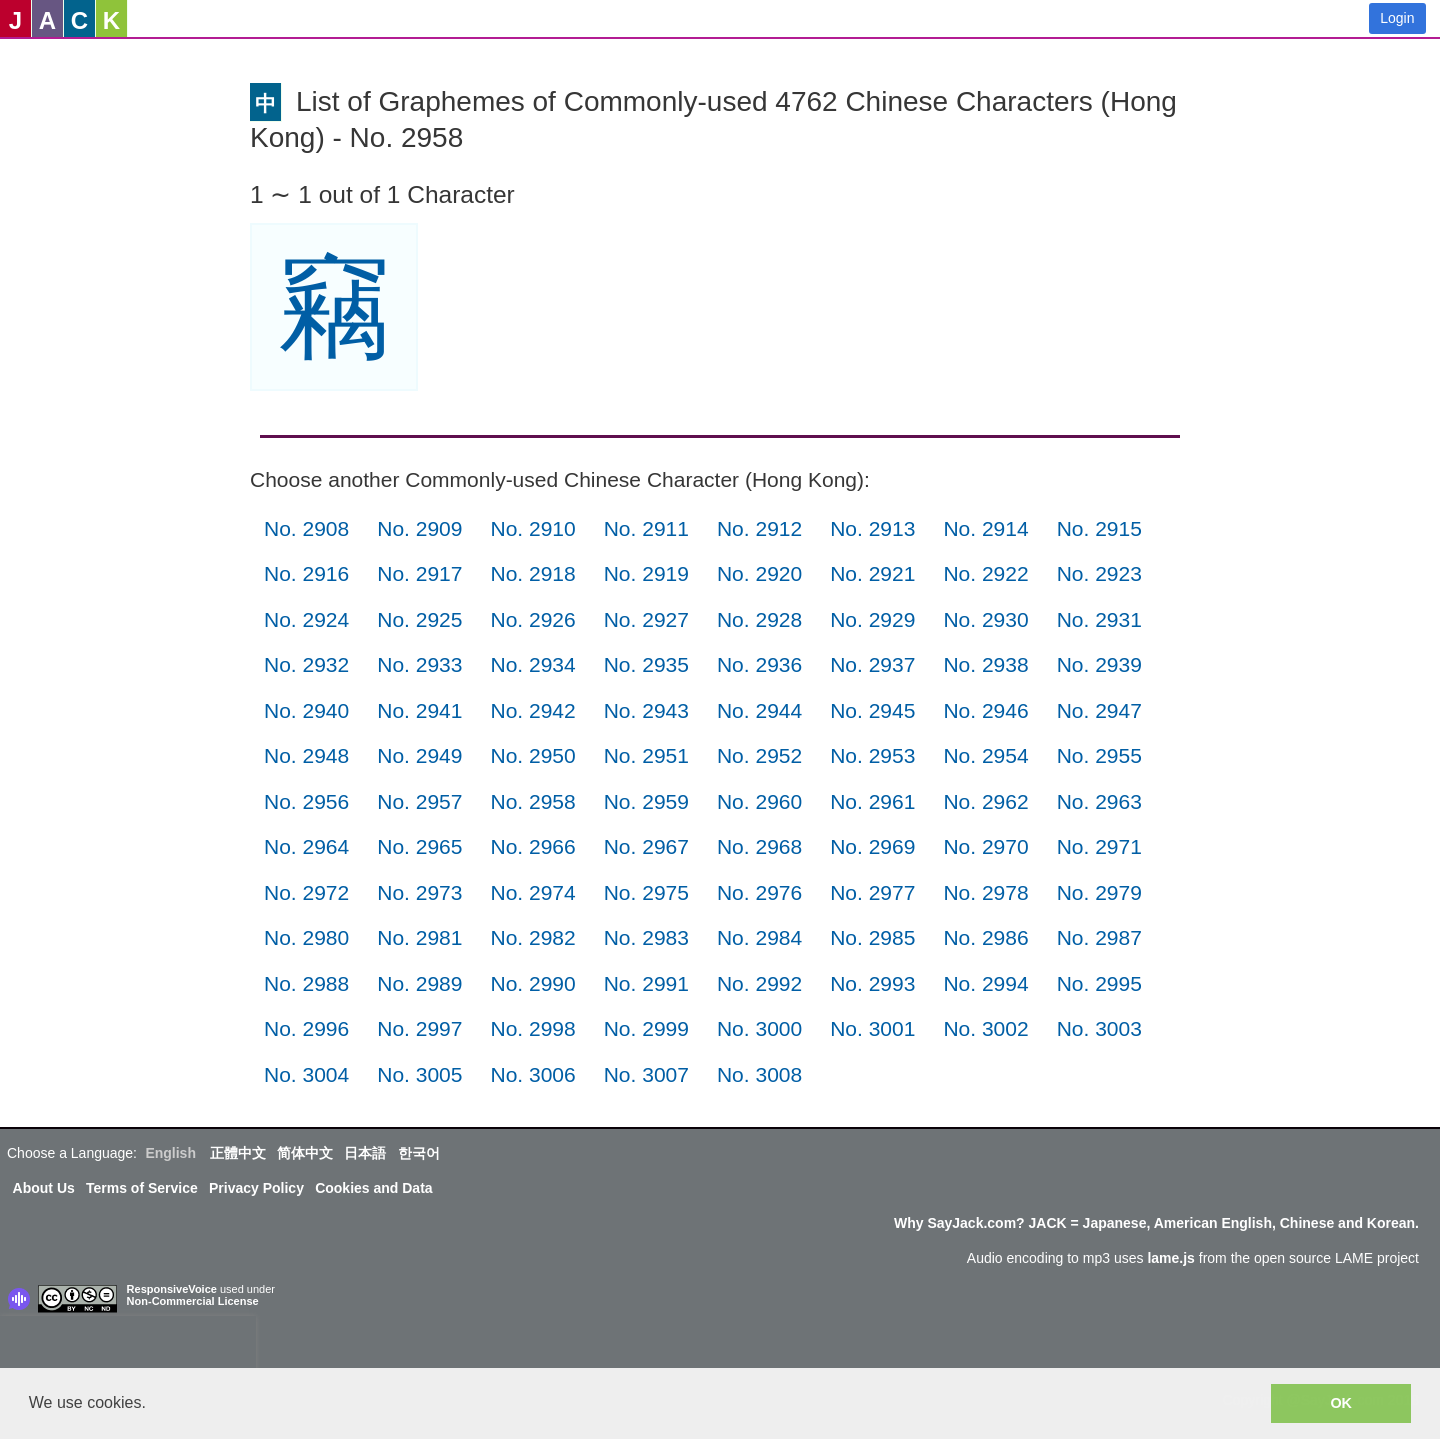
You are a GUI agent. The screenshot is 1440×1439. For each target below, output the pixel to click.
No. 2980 (306, 937)
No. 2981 (419, 937)
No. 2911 (646, 528)
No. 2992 (759, 983)
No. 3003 (1099, 1028)
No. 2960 (759, 801)
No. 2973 (419, 892)
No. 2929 (872, 619)
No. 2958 (532, 801)
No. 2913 (872, 528)
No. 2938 (985, 664)
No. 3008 (759, 1074)
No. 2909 (419, 528)
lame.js (1170, 1258)
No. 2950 (532, 755)
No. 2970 (985, 846)
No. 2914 (985, 528)
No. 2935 (646, 664)
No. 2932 (306, 664)
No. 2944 (759, 710)
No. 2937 (872, 664)
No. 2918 (532, 573)
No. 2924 (306, 619)
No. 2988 (306, 983)
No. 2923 (1099, 573)
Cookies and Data (373, 1188)
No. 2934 (532, 664)
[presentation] (128, 1346)
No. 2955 (1099, 755)
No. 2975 (646, 892)
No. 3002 (985, 1028)
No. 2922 (985, 573)
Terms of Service (142, 1188)
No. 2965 (419, 846)
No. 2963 (1099, 801)
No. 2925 (419, 619)
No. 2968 (759, 846)
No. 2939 (1099, 664)
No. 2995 (1099, 983)
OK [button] (1341, 1403)
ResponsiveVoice (172, 1289)
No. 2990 (532, 983)
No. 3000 (759, 1028)
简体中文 (305, 1153)
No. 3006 (532, 1074)
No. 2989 (419, 983)
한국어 (419, 1153)
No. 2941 (419, 710)
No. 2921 (872, 573)
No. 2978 (985, 892)
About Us (44, 1188)
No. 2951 (646, 755)
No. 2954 (985, 755)
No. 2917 (419, 573)
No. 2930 (985, 619)
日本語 (365, 1153)
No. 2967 (646, 846)
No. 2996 (306, 1028)
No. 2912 (759, 528)
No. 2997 (419, 1028)
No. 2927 (646, 619)
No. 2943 (646, 710)
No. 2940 (306, 710)
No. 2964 (306, 846)
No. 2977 (872, 892)
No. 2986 (985, 937)
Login (1397, 18)
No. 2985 (872, 937)
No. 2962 (985, 801)
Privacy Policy (256, 1188)
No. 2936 (759, 664)
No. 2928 (759, 619)
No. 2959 (646, 801)
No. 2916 (306, 573)
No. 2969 (872, 846)
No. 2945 (872, 710)
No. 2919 (646, 573)
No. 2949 (419, 755)
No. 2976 (759, 892)
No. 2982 (532, 937)
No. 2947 (1099, 710)
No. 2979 (1099, 892)
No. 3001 (872, 1028)
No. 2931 (1099, 619)
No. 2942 (532, 710)
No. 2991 (646, 983)
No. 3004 (306, 1074)
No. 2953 (872, 755)
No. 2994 (985, 983)
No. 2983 (646, 937)
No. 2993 (872, 983)
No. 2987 (1099, 937)
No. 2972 (306, 892)
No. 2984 (759, 937)
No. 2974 (532, 892)
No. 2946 (985, 710)
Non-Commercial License (193, 1301)
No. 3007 (646, 1074)
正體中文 (238, 1153)
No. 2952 (759, 755)
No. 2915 (1099, 528)
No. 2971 (1099, 846)
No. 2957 (419, 801)
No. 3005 (419, 1074)
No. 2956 (306, 801)
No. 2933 (419, 664)
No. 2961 (872, 801)
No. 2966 (532, 846)
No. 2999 (646, 1028)
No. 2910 (532, 528)
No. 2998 (532, 1028)
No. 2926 (532, 619)
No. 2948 (306, 755)
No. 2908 (306, 528)
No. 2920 (759, 573)
